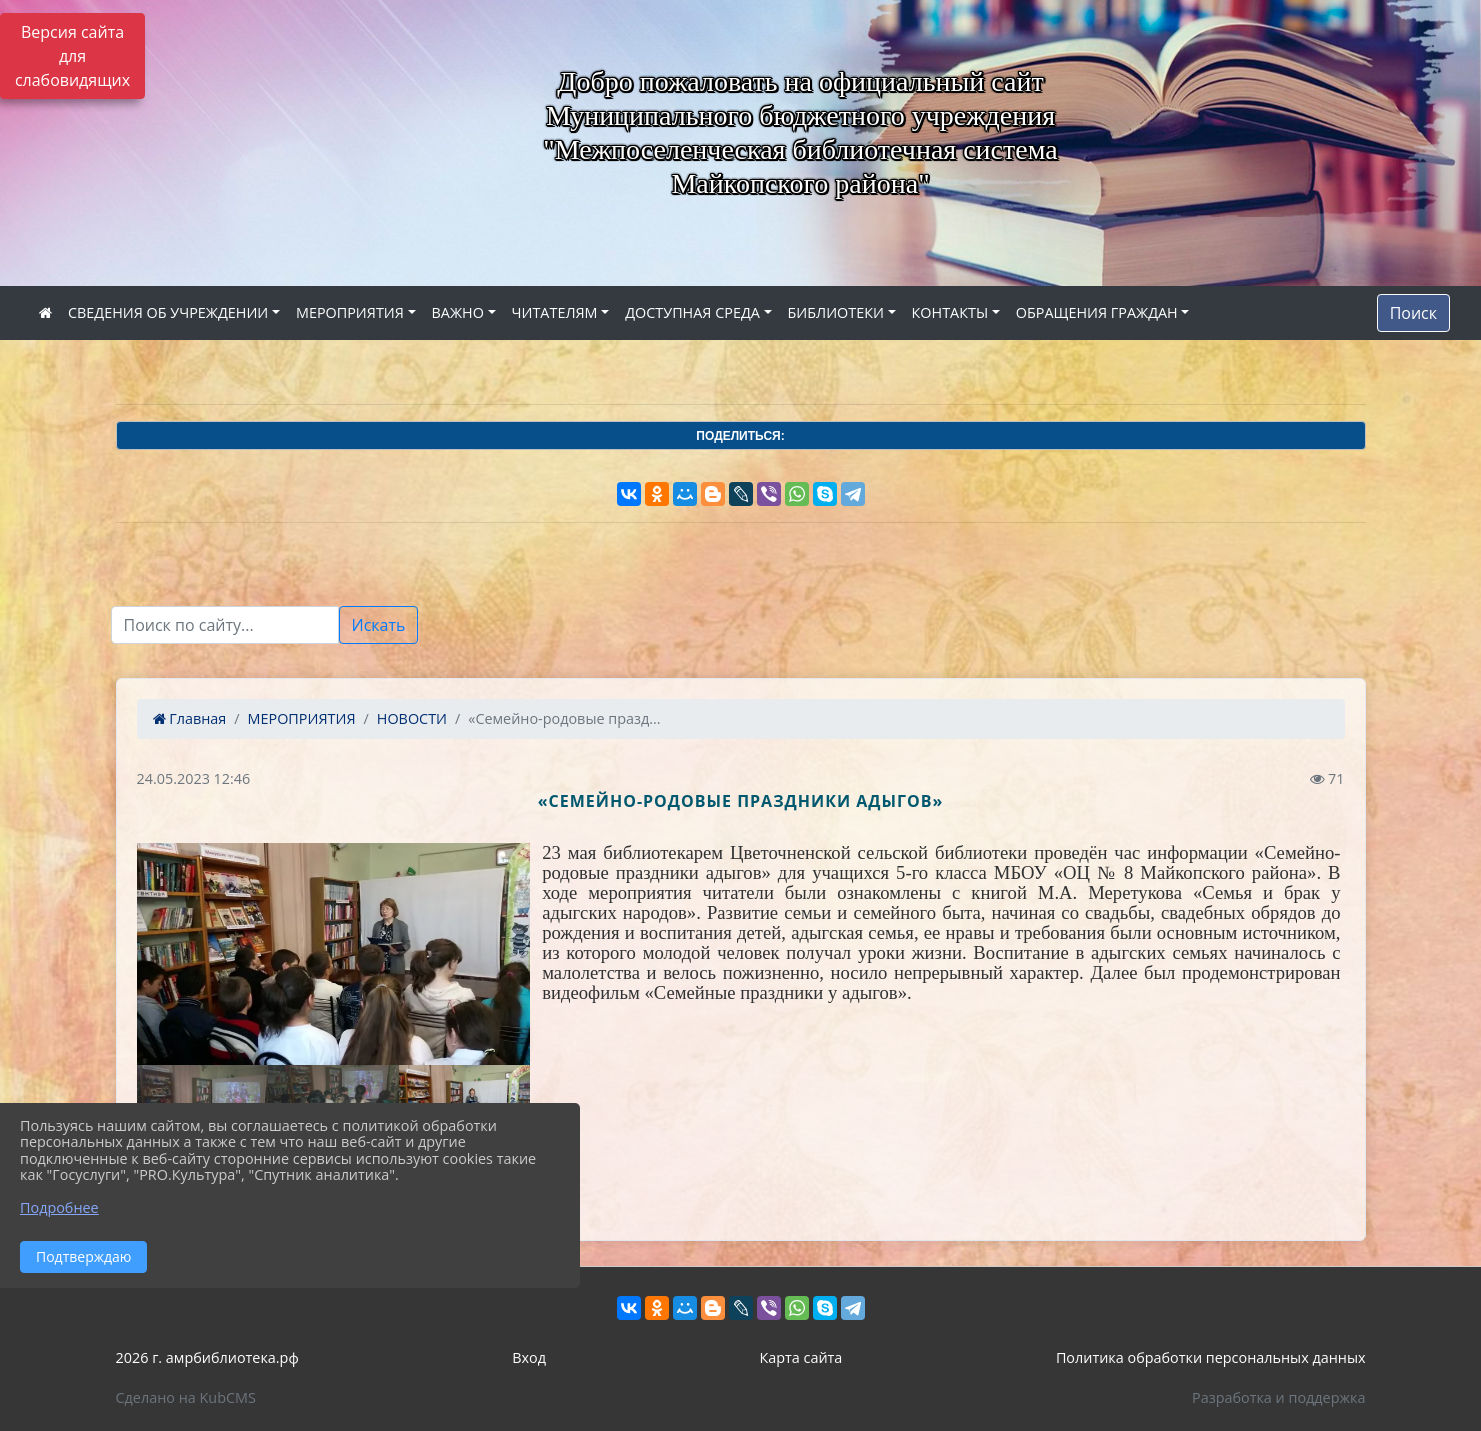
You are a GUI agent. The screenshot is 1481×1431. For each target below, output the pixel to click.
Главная (190, 718)
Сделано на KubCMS (186, 1397)
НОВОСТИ (412, 718)
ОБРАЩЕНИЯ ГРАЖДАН (1097, 312)
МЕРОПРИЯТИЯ (350, 312)
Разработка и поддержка (1278, 1397)
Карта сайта (800, 1357)
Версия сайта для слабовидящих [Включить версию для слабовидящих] (72, 56)
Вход (529, 1357)
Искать (379, 625)
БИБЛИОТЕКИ (836, 312)
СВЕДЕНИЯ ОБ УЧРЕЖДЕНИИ (168, 312)
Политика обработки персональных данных (1211, 1357)
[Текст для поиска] (225, 625)
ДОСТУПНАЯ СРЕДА (692, 312)
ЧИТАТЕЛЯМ (555, 312)
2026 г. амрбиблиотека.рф (207, 1357)
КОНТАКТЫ (950, 312)
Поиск (1413, 313)
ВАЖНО (458, 312)
